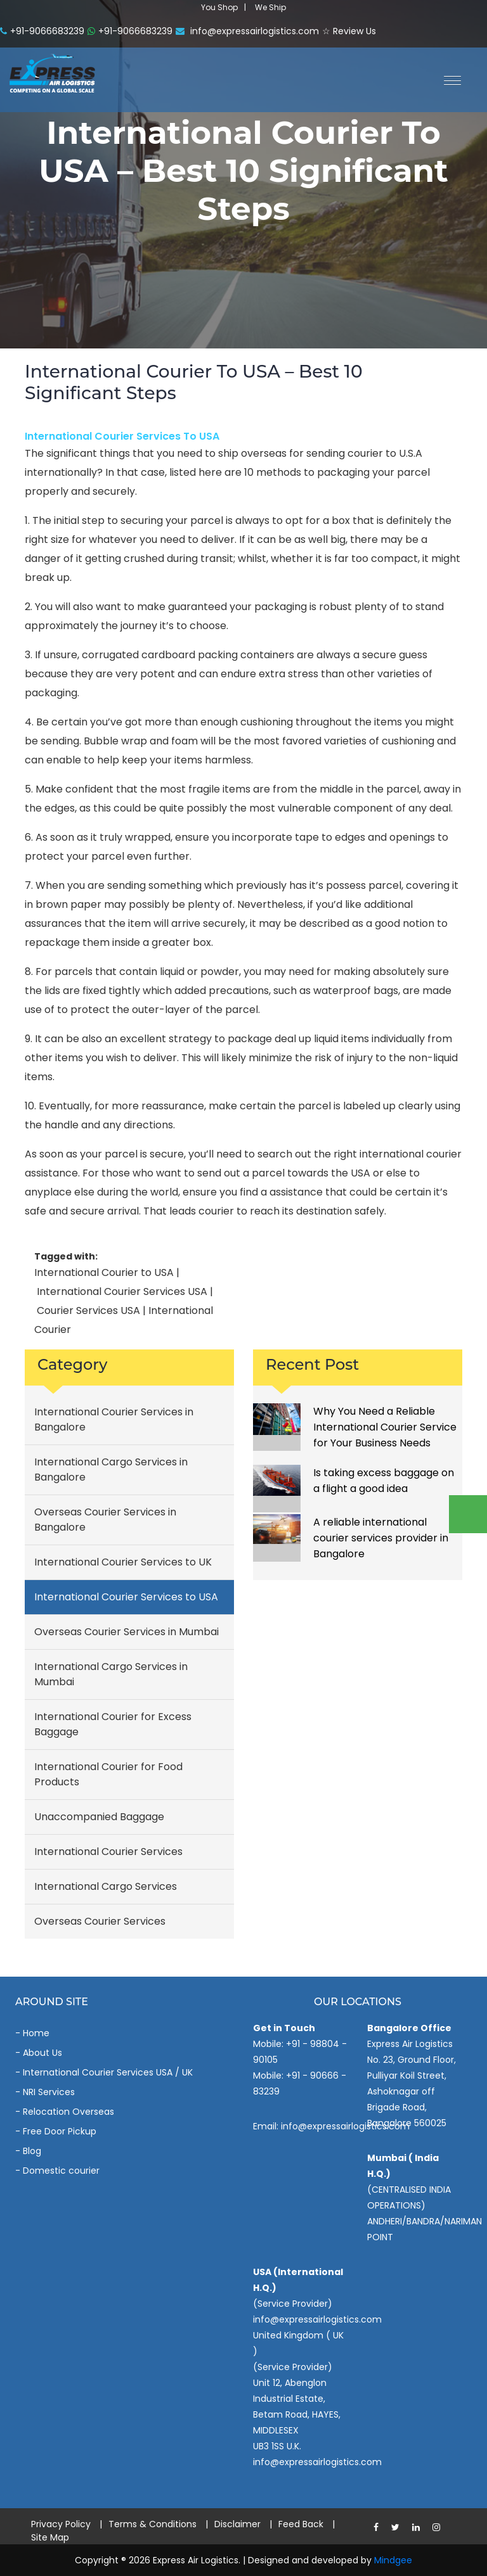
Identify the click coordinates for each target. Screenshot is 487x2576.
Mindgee (393, 2560)
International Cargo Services (105, 1886)
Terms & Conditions (152, 2524)
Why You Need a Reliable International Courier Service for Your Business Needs (385, 1427)
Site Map (50, 2537)
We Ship (270, 7)
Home (36, 2033)
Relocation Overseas (68, 2111)
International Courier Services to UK (123, 1562)
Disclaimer (237, 2524)
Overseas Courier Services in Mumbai (126, 1631)
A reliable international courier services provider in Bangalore (380, 1538)
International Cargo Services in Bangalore (111, 1469)
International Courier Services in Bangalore (113, 1419)
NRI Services (49, 2092)
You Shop (219, 7)
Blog (32, 2151)
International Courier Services (108, 1851)
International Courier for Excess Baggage (113, 1724)
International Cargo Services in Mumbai (111, 1674)
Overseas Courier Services (100, 1921)
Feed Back (300, 2524)
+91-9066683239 (42, 31)
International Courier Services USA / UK (108, 2072)
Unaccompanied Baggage (99, 1816)
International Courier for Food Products (108, 1774)
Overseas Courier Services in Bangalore (105, 1519)
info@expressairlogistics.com (247, 31)
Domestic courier (61, 2170)
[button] (448, 79)
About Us (42, 2052)
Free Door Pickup (59, 2131)
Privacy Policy (61, 2524)
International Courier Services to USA (122, 436)
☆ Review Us (349, 31)
